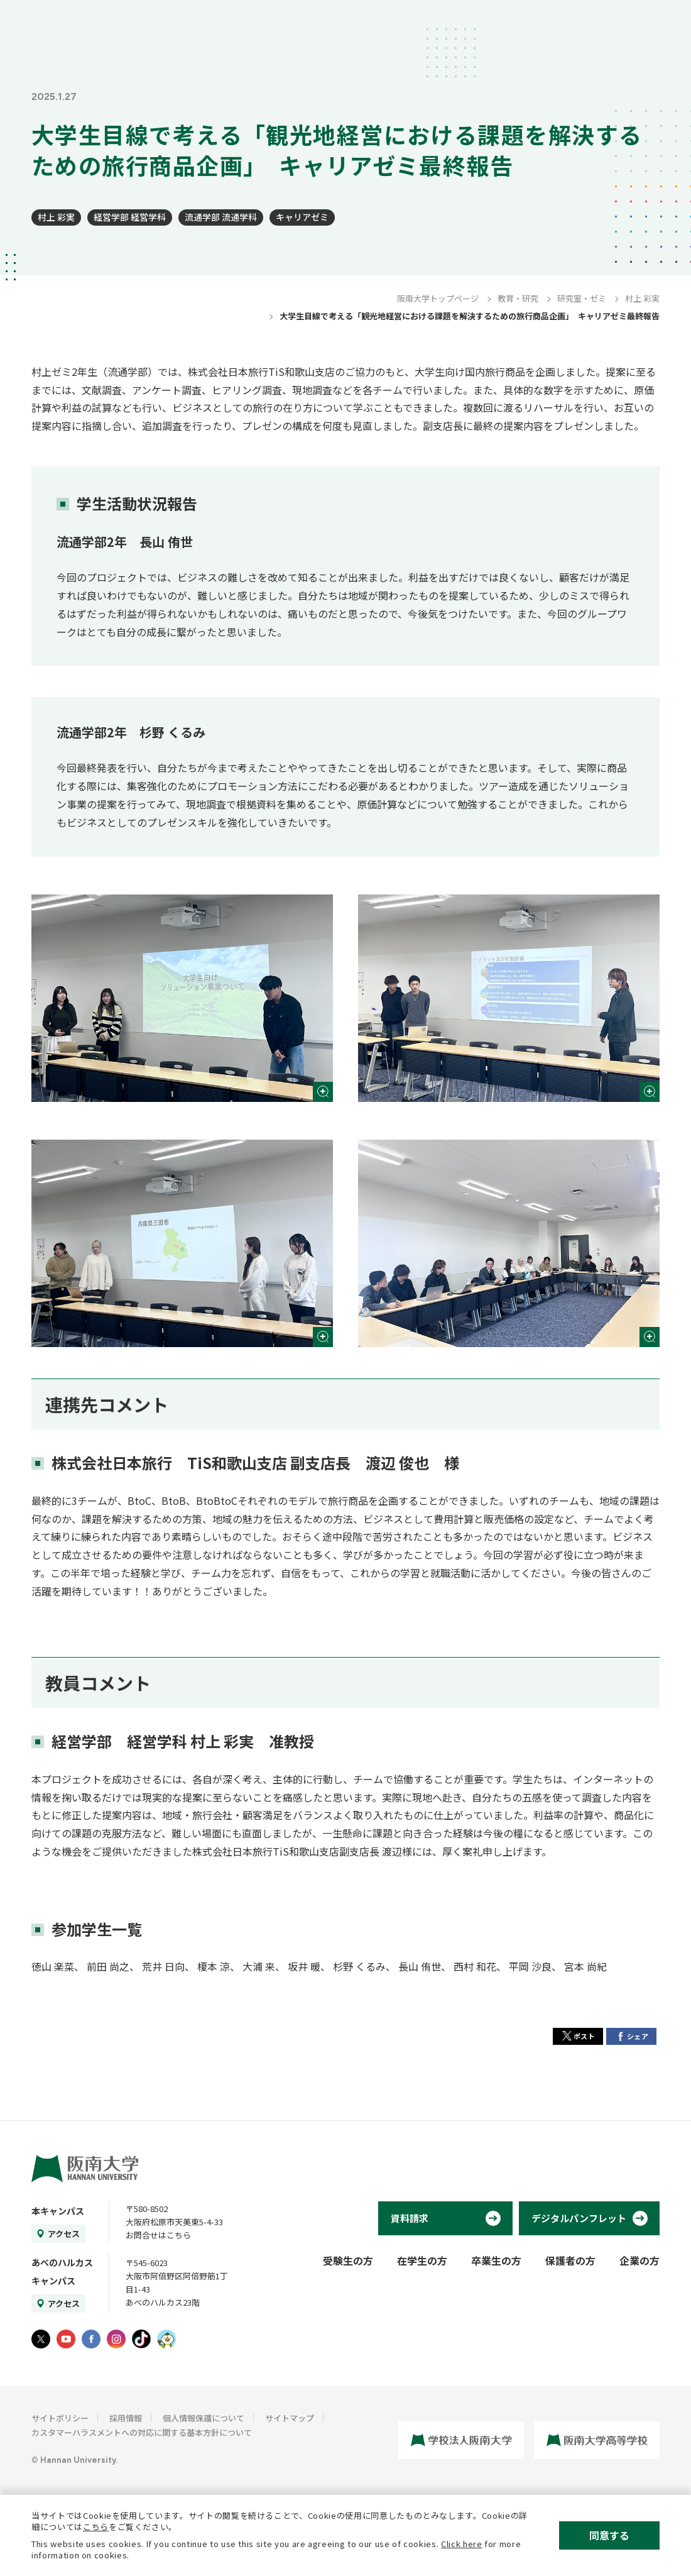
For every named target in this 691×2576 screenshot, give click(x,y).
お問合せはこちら (158, 2235)
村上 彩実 (56, 217)
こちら (96, 2527)
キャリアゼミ (302, 217)
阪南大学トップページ (438, 298)
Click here (461, 2544)
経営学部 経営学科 (130, 217)
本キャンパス (57, 2210)
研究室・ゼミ (581, 298)
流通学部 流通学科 (221, 217)
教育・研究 (518, 298)
